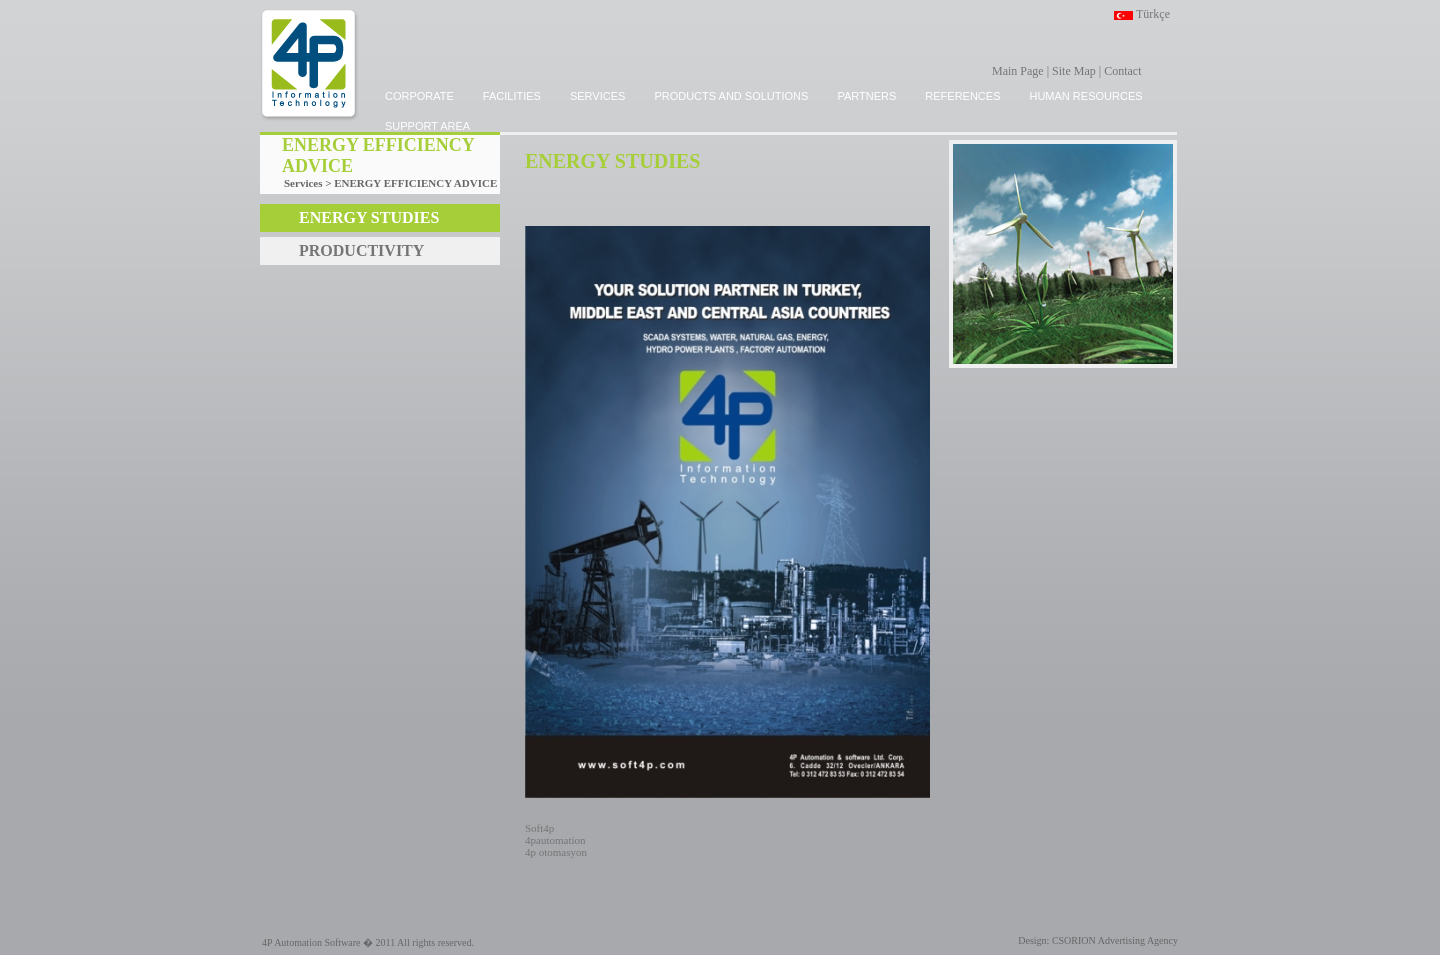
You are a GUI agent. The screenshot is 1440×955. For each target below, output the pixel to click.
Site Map (1074, 71)
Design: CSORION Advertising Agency (1098, 940)
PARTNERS (866, 96)
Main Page (1018, 71)
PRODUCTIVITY (361, 250)
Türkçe (1153, 14)
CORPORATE (419, 96)
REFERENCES (962, 96)
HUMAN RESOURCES (1085, 96)
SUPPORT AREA (427, 126)
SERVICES (597, 96)
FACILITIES (512, 96)
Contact (1122, 71)
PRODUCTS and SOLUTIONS (731, 96)
